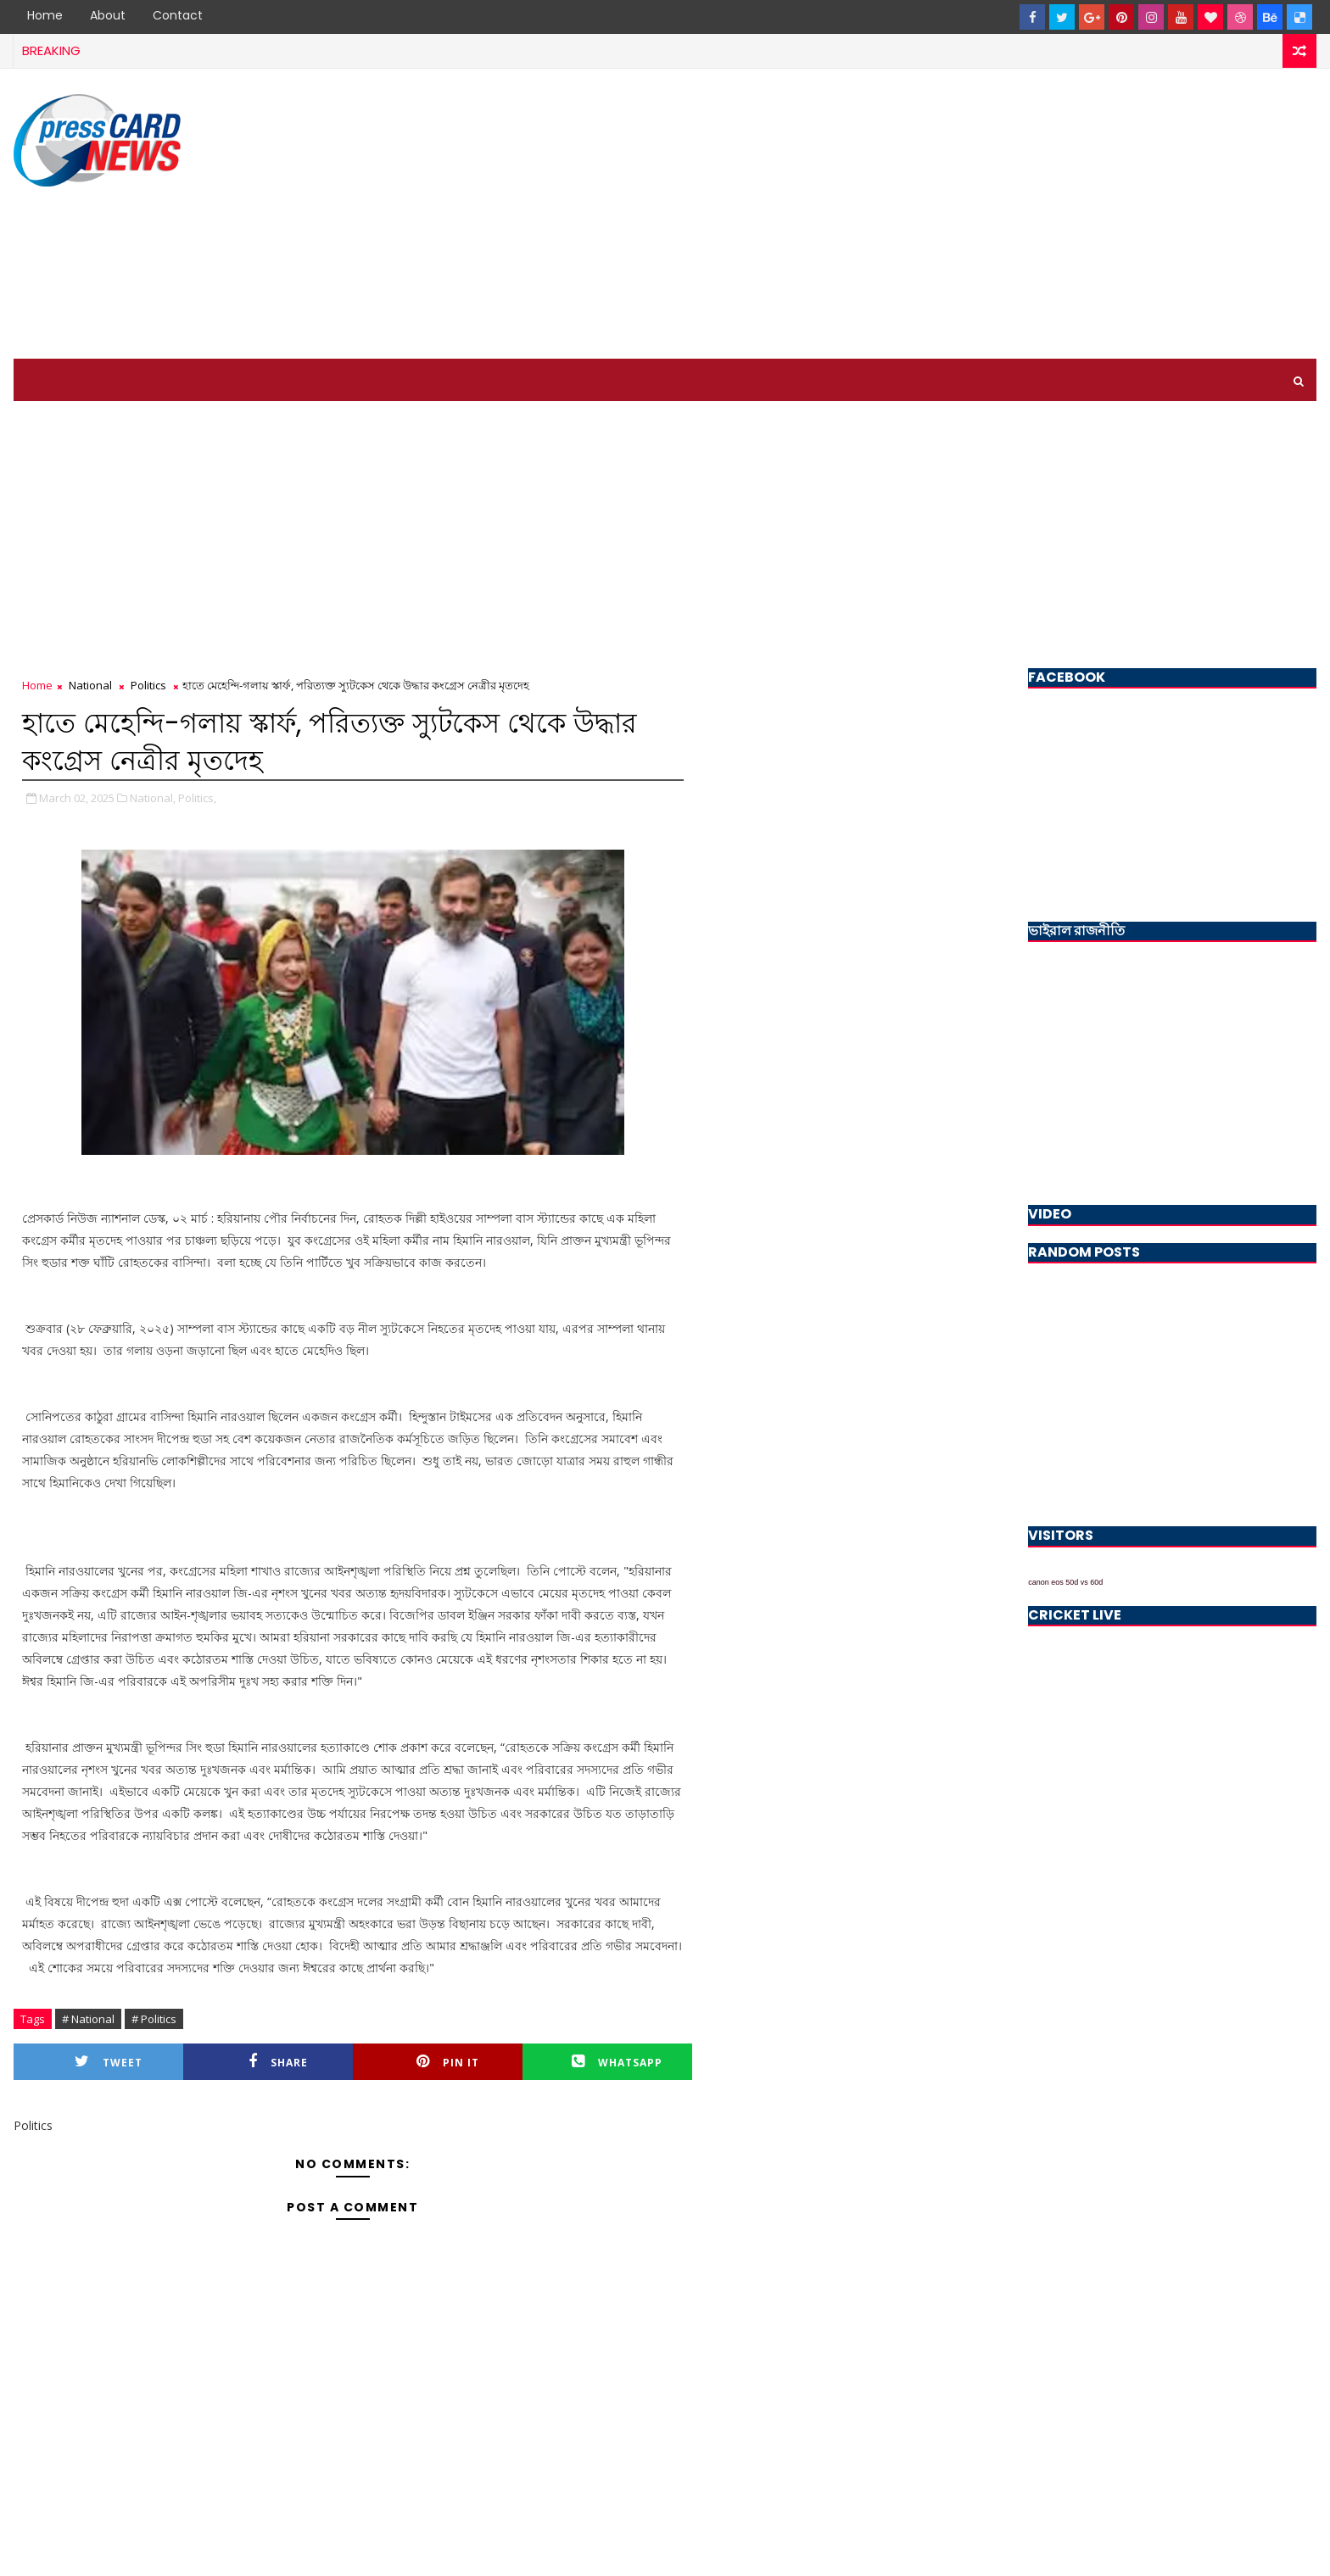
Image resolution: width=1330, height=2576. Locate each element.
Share (278, 2062)
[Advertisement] (1006, 214)
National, (153, 798)
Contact (178, 15)
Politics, (197, 798)
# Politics (153, 2019)
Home (45, 15)
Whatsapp (617, 2062)
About (108, 15)
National (90, 685)
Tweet (108, 2062)
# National (88, 2019)
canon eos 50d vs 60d (1065, 1582)
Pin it (447, 2062)
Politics (148, 685)
